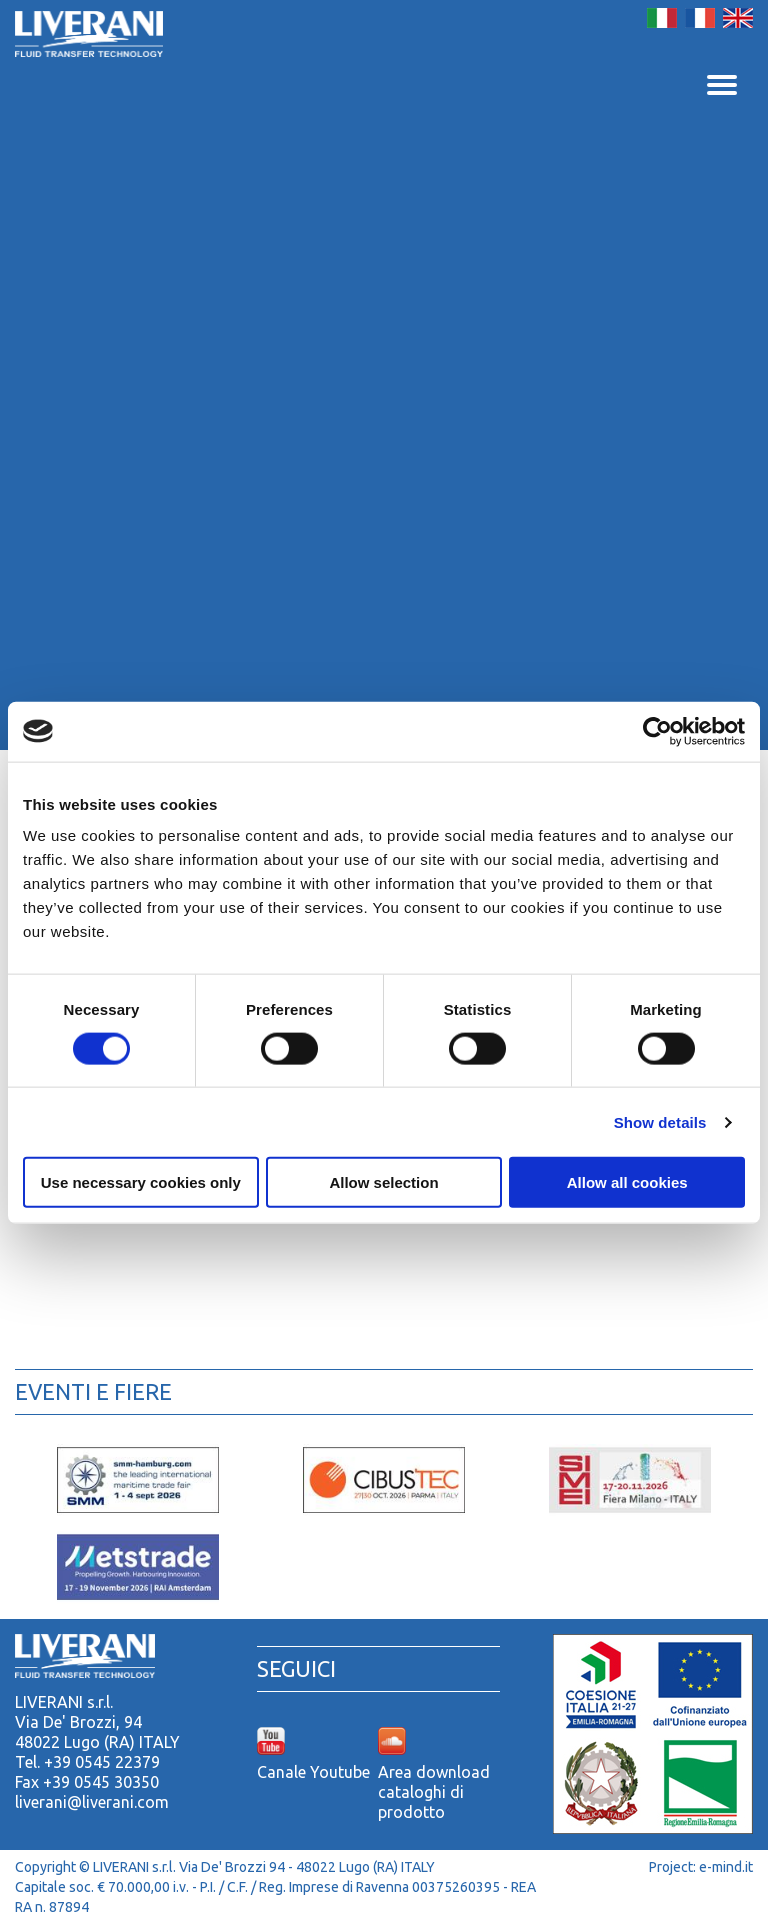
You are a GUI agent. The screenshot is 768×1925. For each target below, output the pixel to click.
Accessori (292, 1314)
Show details (660, 1121)
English (738, 18)
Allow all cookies (627, 1182)
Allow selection (383, 1182)
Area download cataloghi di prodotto (434, 1792)
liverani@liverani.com (92, 1802)
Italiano (662, 18)
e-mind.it (726, 1867)
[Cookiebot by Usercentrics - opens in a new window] (657, 731)
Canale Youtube (313, 1772)
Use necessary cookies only (141, 1182)
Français (700, 18)
